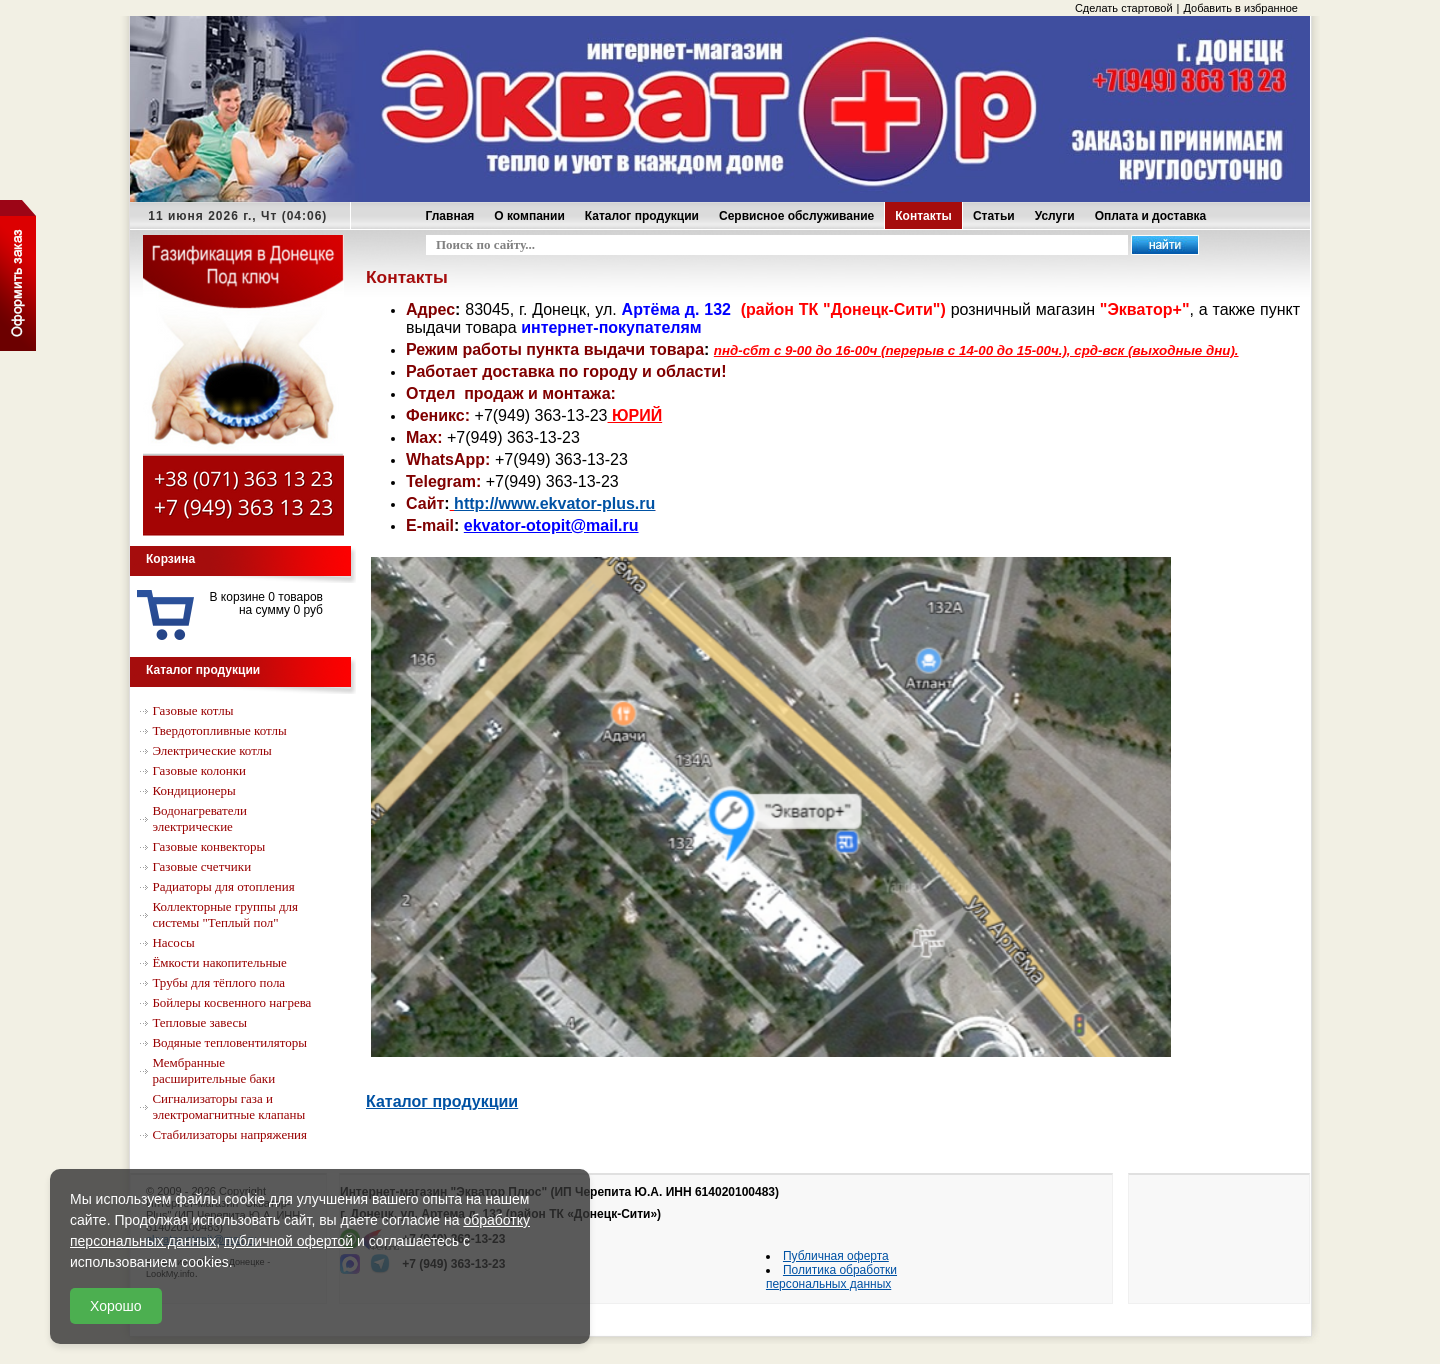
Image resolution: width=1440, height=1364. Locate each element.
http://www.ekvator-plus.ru (554, 503)
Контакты (923, 216)
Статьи (994, 216)
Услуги (1055, 216)
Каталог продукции (642, 216)
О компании (529, 216)
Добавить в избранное (1240, 8)
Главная (450, 216)
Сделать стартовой (1124, 8)
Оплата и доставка (1151, 216)
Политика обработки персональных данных (831, 1277)
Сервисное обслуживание (796, 216)
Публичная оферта (836, 1256)
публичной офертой (288, 1241)
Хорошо (116, 1306)
